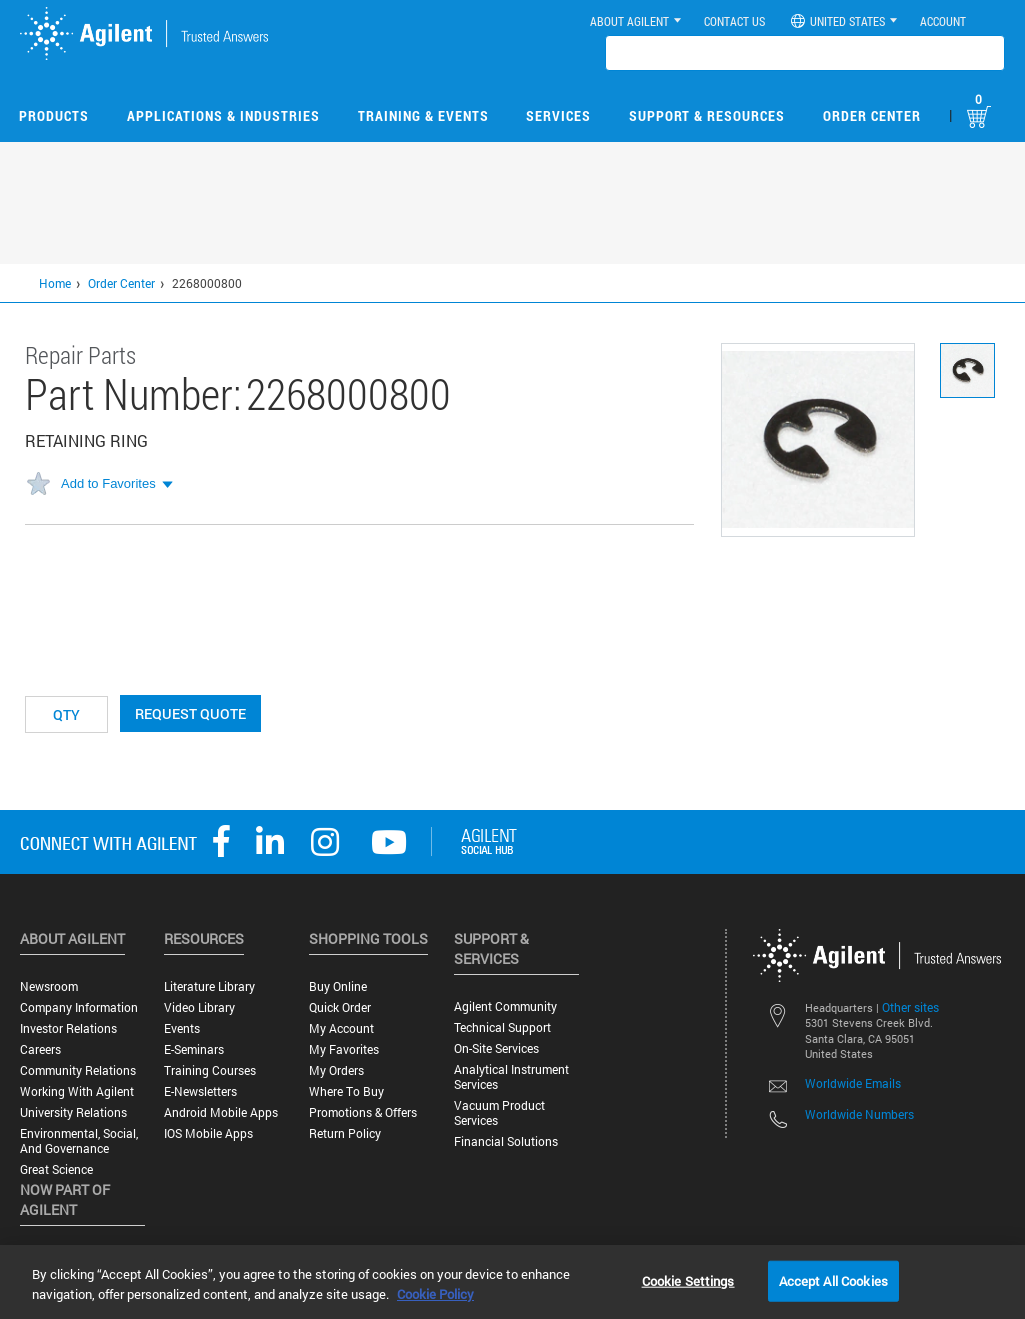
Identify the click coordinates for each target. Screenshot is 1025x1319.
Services (558, 115)
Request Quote (190, 713)
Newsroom (49, 986)
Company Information (79, 1007)
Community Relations (78, 1070)
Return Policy (345, 1133)
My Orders (336, 1070)
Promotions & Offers (363, 1112)
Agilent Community (505, 1006)
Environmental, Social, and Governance (79, 1141)
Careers (40, 1049)
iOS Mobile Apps (208, 1133)
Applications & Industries (223, 115)
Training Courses (210, 1070)
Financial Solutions (506, 1141)
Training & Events (423, 115)
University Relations (73, 1112)
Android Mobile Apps (221, 1112)
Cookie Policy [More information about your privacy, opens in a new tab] (435, 1294)
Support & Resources (707, 115)
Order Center (872, 115)
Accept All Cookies (833, 1280)
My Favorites (344, 1049)
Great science (56, 1169)
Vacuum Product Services (499, 1113)
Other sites (910, 1007)
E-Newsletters (200, 1091)
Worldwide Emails (853, 1083)
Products (54, 115)
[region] (512, 1282)
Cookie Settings (688, 1280)
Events (182, 1028)
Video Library (199, 1007)
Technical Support (502, 1027)
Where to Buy (346, 1091)
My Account (341, 1028)
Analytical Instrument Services (511, 1077)
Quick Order (340, 1007)
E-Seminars (194, 1049)
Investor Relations (68, 1028)
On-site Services (496, 1048)
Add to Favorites (108, 483)
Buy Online (338, 986)
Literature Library (209, 986)
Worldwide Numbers (859, 1114)
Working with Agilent (77, 1091)
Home (55, 283)
